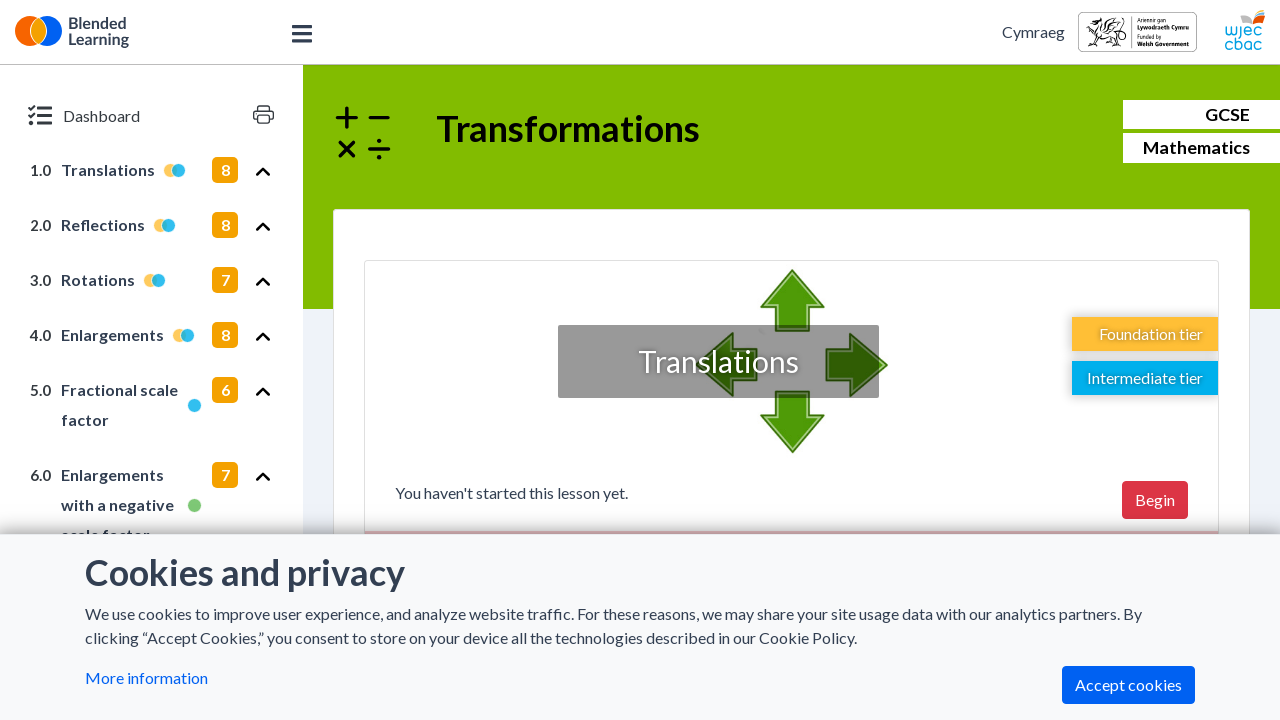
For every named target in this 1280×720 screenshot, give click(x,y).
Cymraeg (1033, 31)
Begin (1155, 499)
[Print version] (263, 115)
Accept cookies (1128, 684)
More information (146, 677)
